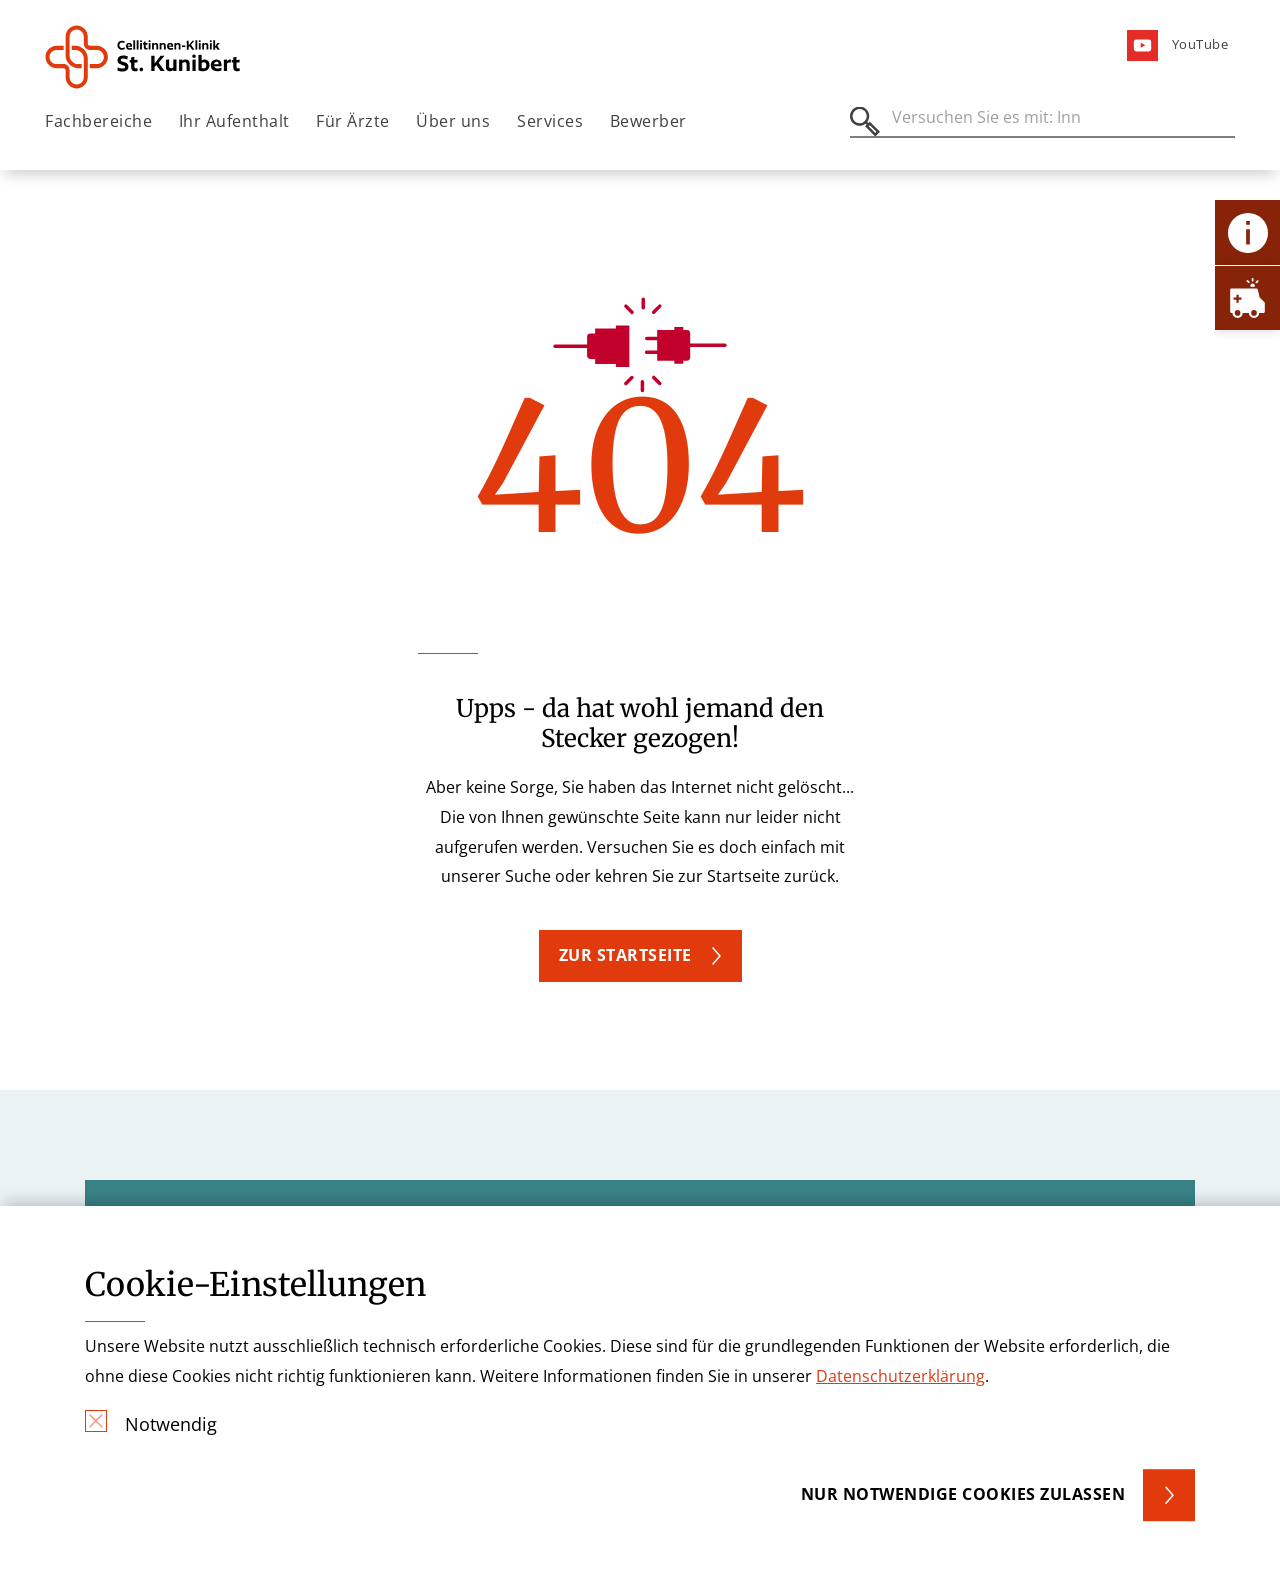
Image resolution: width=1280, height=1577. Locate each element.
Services (550, 121)
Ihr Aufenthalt (234, 121)
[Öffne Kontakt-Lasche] (1247, 232)
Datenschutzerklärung (900, 1376)
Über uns (453, 121)
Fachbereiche (98, 121)
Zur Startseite (625, 955)
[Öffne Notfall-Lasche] (1247, 297)
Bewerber (648, 121)
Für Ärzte (353, 121)
